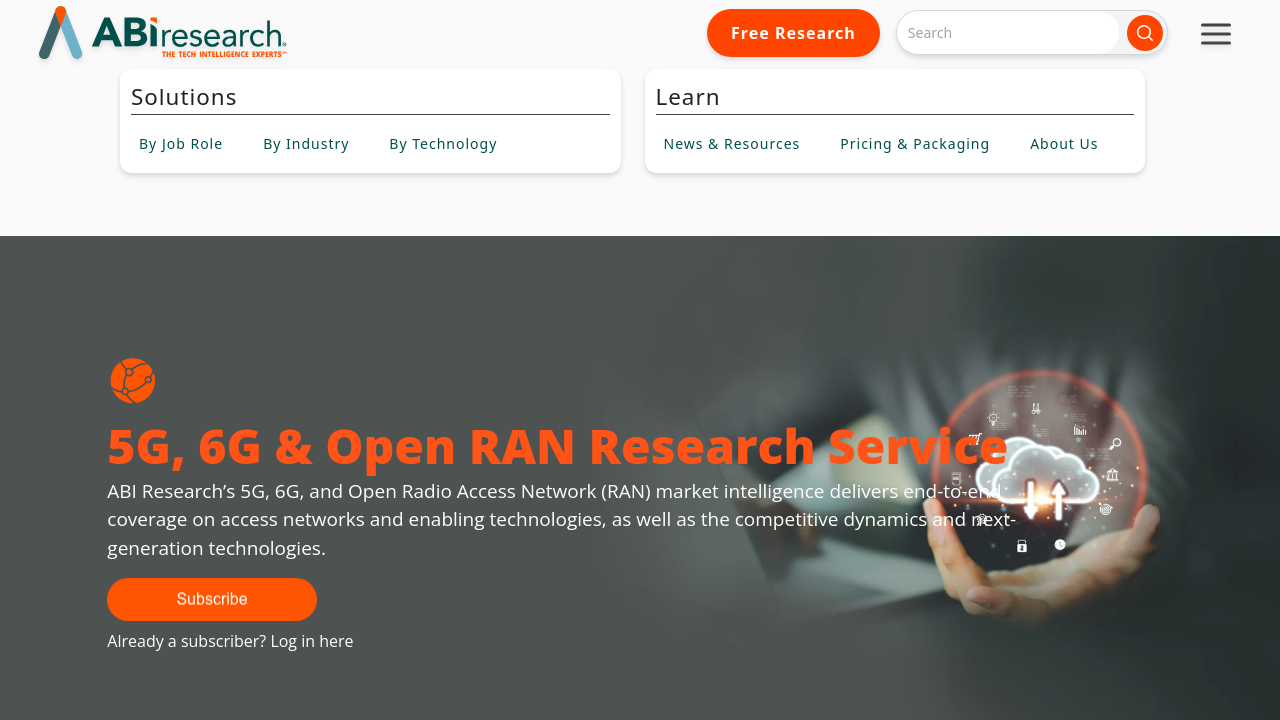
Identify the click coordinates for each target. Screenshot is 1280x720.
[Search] (1008, 32)
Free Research (793, 33)
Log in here (311, 641)
